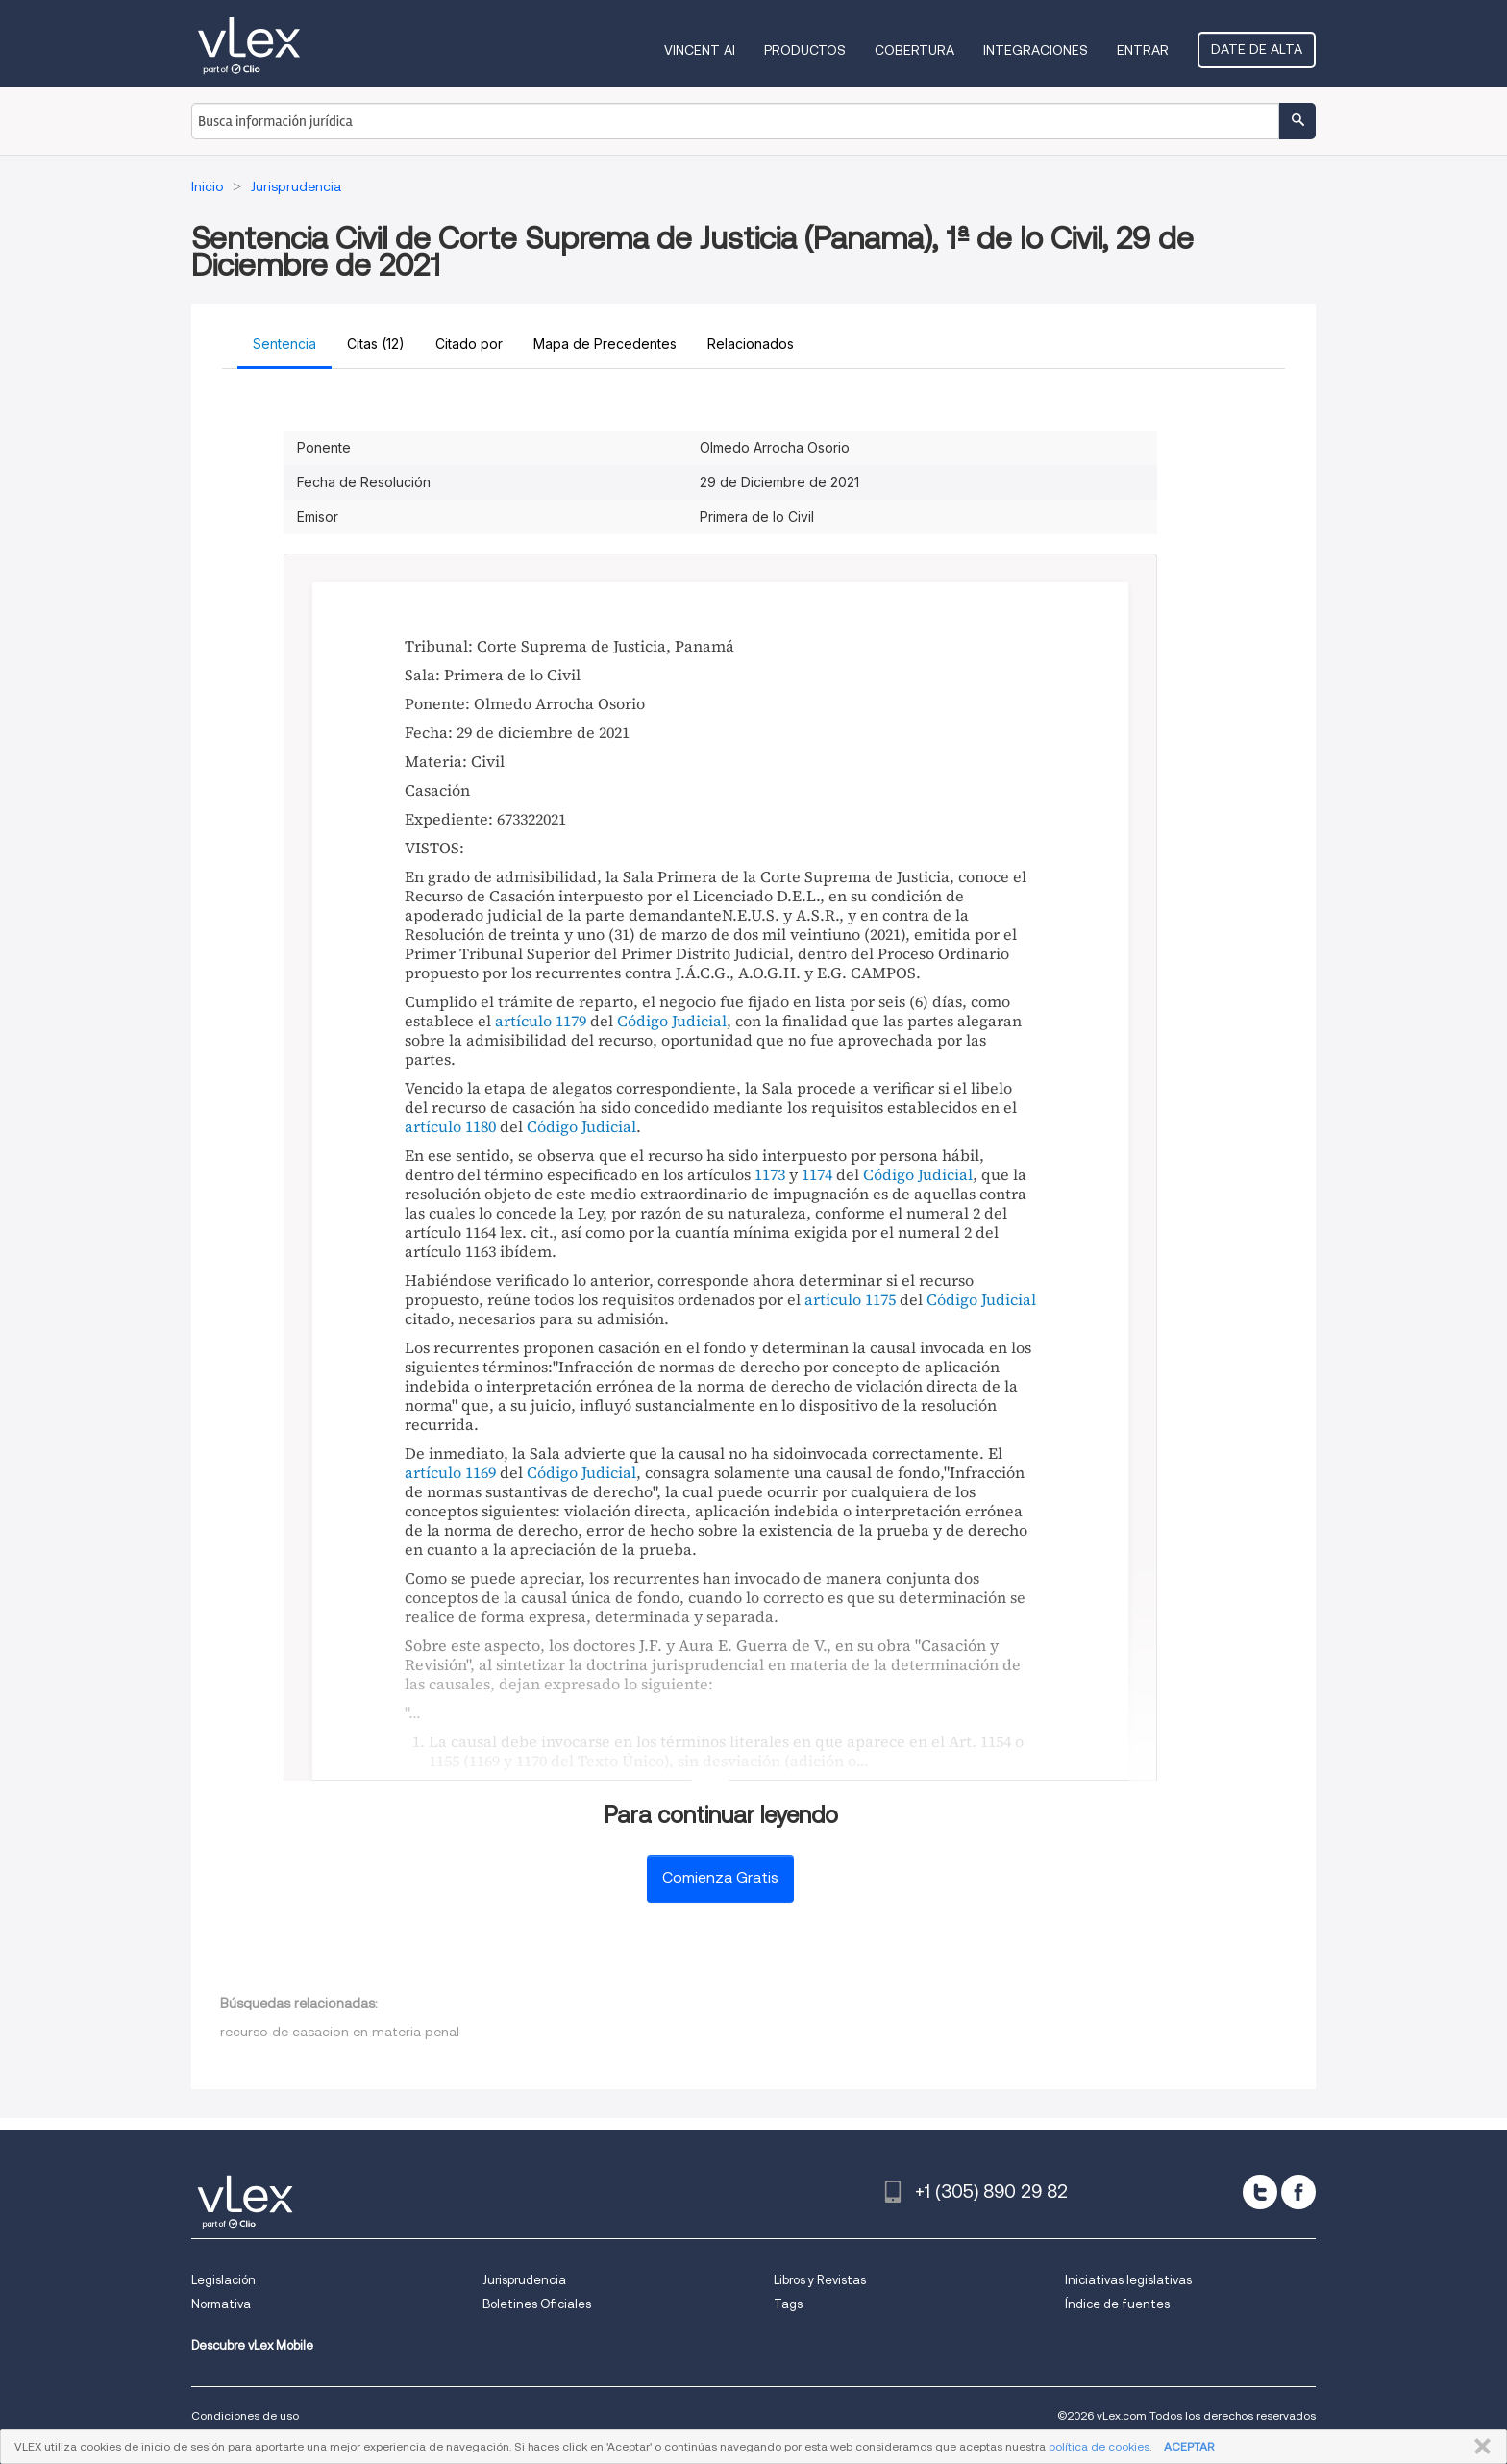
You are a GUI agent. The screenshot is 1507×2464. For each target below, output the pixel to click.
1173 (769, 1174)
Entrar (1143, 50)
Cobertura (914, 50)
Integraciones (1035, 50)
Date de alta (1256, 49)
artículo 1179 (540, 1020)
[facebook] (1298, 2192)
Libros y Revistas (820, 2280)
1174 (817, 1174)
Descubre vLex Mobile (252, 2345)
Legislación (223, 2280)
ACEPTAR (1189, 2446)
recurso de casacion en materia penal (339, 2031)
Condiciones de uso (245, 2415)
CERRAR (1479, 2446)
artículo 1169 (450, 1472)
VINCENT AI (699, 50)
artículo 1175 (850, 1299)
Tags (788, 2304)
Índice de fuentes (1117, 2304)
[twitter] (1260, 2192)
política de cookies (1099, 2446)
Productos (805, 50)
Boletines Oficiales (536, 2304)
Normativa (221, 2304)
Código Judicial (672, 1020)
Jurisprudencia (524, 2280)
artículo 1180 (450, 1126)
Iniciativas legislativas (1128, 2280)
